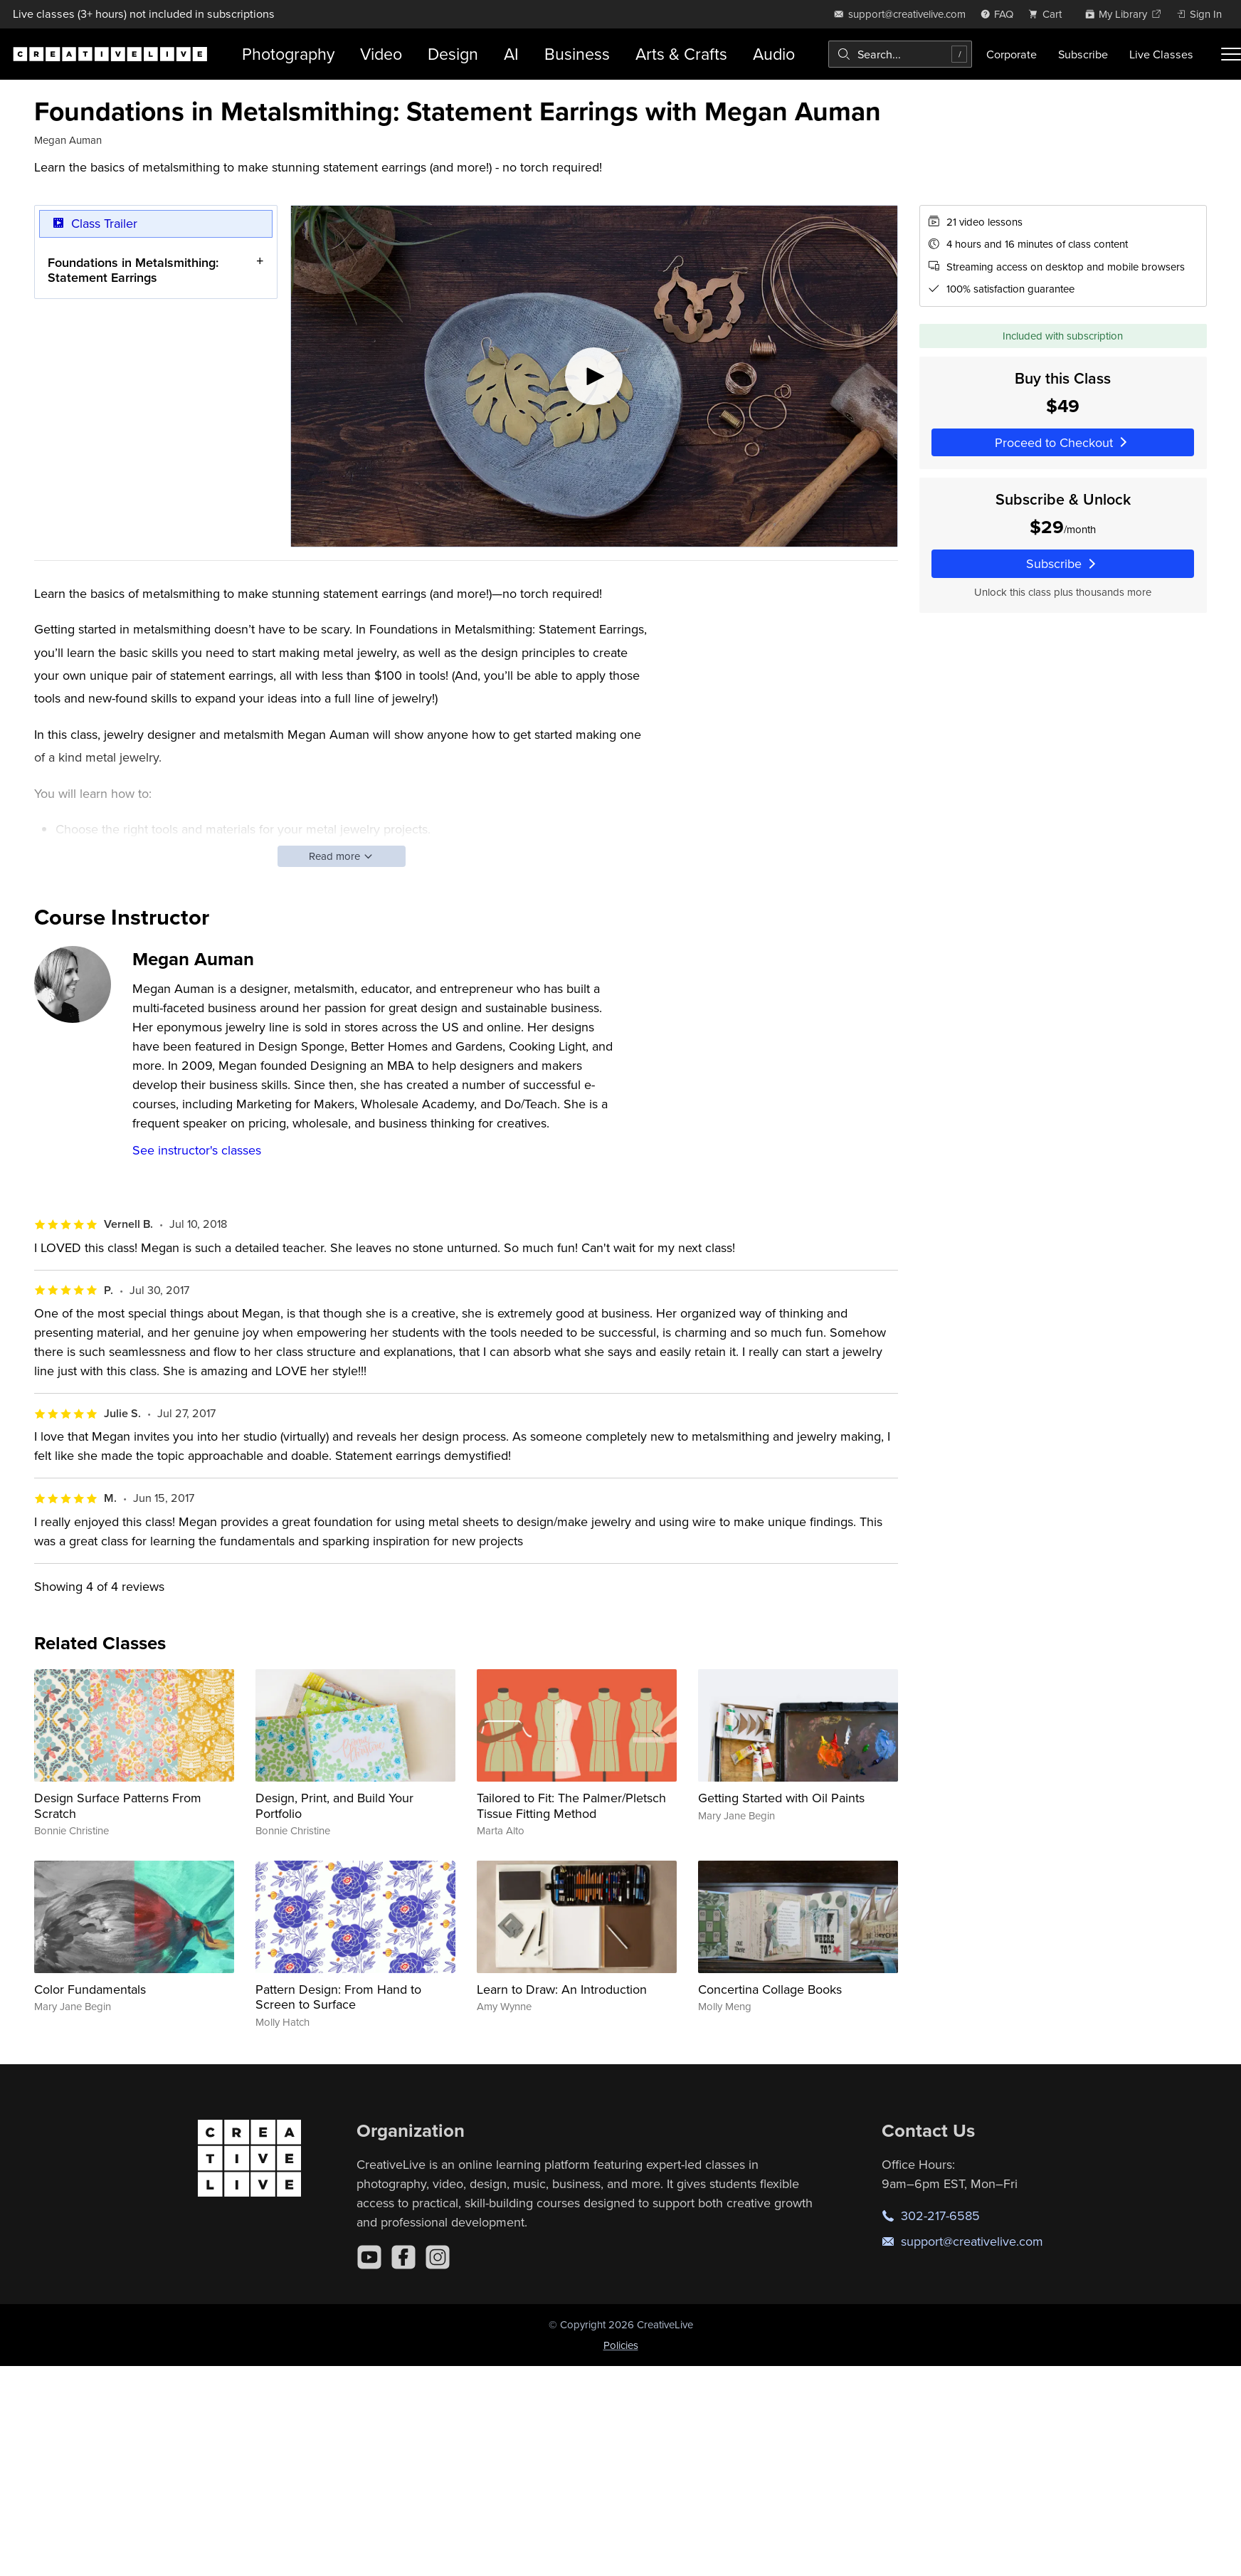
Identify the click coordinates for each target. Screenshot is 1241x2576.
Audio (774, 53)
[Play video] (594, 376)
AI (511, 53)
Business (577, 53)
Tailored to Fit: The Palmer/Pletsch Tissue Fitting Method (571, 1805)
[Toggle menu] (1231, 54)
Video (381, 53)
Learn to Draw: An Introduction (562, 1989)
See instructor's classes (196, 1150)
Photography (288, 53)
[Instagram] (437, 2257)
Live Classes (1161, 54)
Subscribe (1083, 54)
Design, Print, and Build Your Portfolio (334, 1805)
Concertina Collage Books (770, 1989)
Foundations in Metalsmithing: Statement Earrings (133, 269)
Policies (620, 2345)
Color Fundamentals (90, 1989)
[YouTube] (369, 2257)
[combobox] (900, 54)
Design (453, 53)
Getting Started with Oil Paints (781, 1798)
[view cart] (1049, 13)
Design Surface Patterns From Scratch (117, 1805)
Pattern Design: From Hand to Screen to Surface (338, 1997)
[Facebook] (403, 2257)
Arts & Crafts (681, 53)
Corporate (1011, 54)
